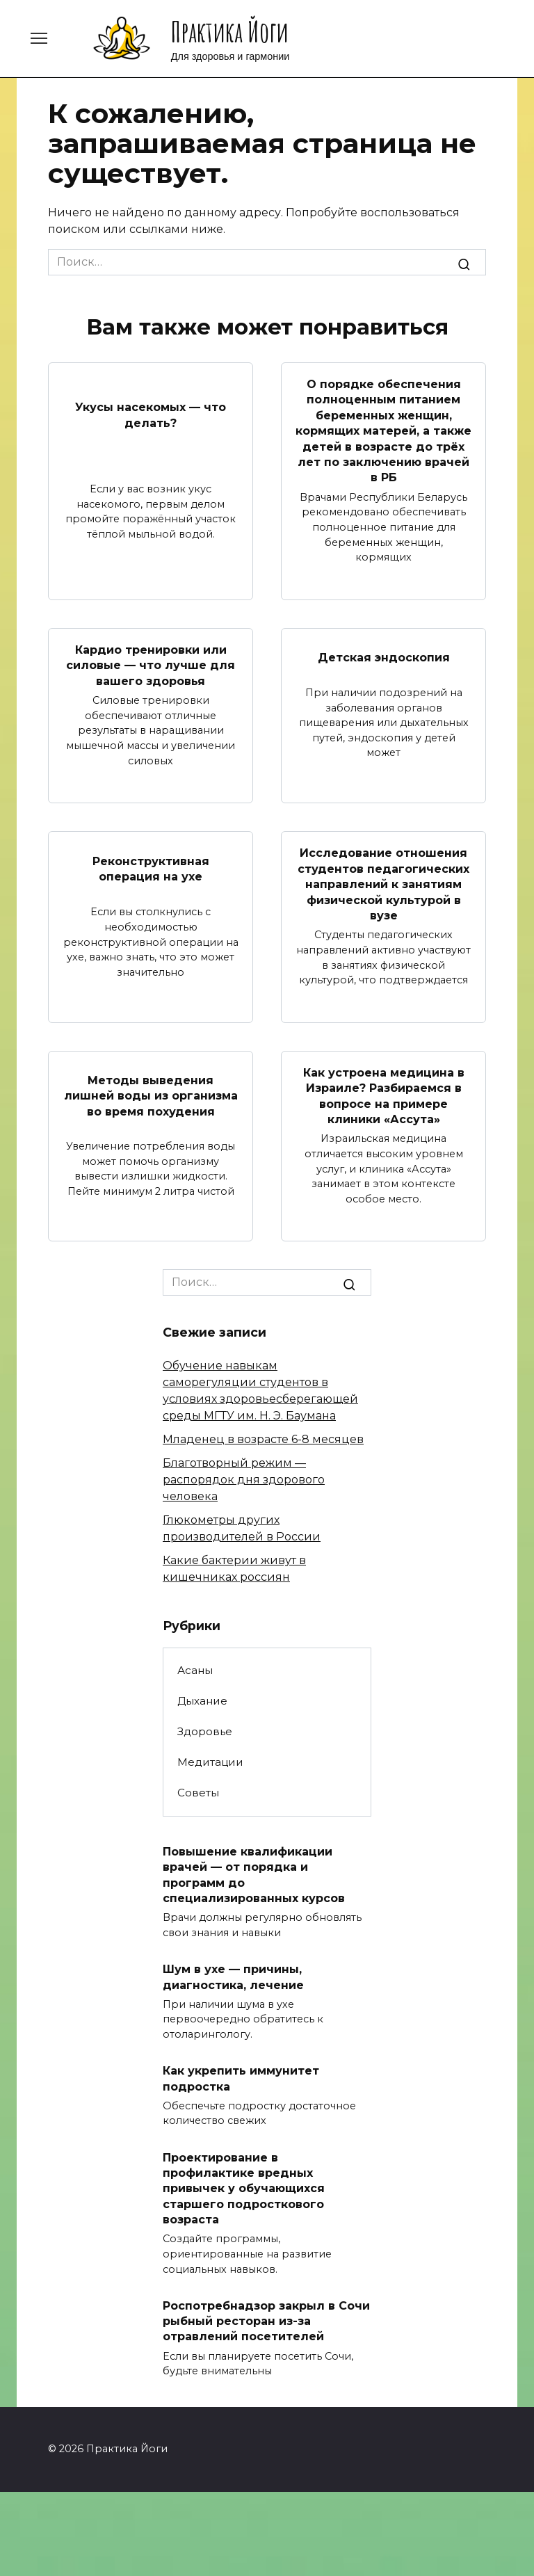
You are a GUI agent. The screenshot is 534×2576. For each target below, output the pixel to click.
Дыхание (202, 1700)
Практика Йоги (230, 31)
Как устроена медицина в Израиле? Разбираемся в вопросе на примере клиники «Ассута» (383, 1096)
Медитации (210, 1762)
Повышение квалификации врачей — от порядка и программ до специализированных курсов (254, 1875)
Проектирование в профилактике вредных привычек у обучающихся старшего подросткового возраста (244, 2188)
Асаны (195, 1670)
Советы (198, 1792)
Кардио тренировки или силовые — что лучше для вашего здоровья (150, 665)
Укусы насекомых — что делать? (150, 415)
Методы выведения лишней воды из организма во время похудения (151, 1096)
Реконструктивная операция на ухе (150, 868)
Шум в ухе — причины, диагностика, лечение (233, 1977)
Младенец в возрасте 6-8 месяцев (263, 1439)
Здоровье (204, 1731)
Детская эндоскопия (384, 657)
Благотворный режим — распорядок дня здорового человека (244, 1479)
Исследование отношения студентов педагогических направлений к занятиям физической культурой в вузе (383, 884)
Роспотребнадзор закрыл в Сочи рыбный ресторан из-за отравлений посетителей (266, 2321)
